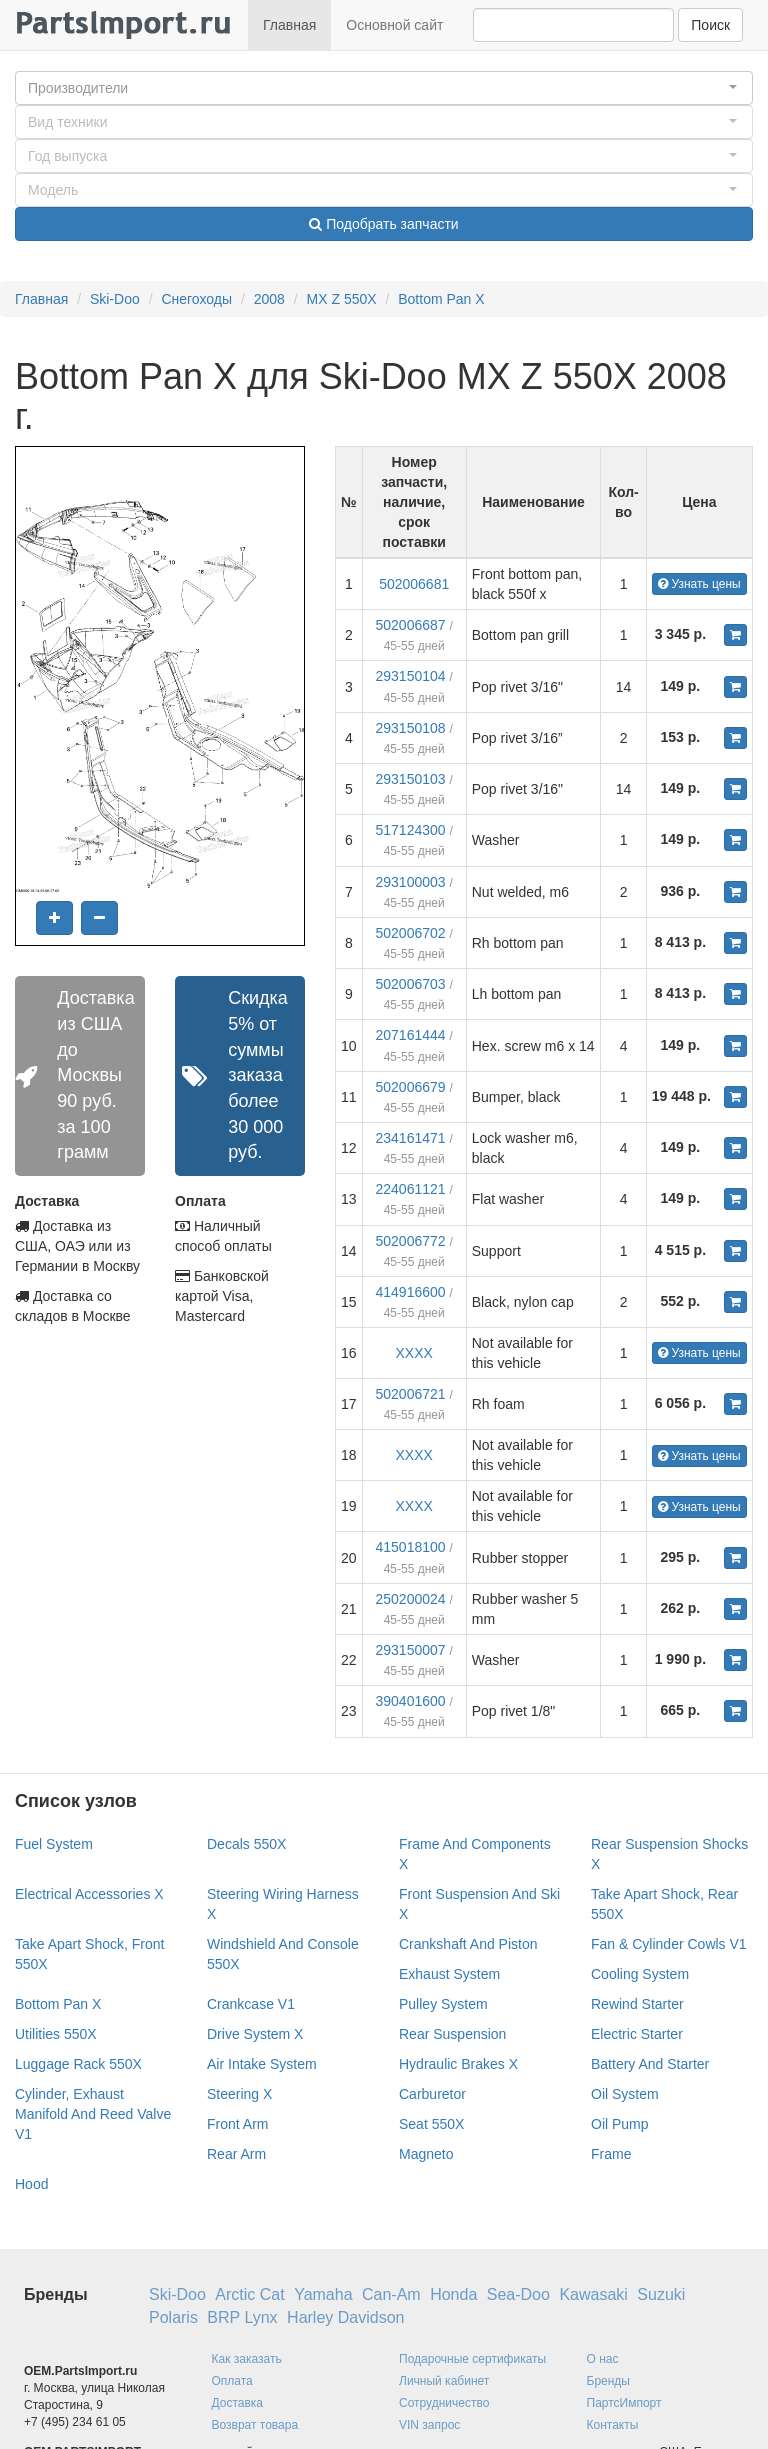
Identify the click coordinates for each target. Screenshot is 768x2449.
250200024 (411, 1599)
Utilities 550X (56, 2034)
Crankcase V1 (251, 2004)
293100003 (411, 882)
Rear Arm (236, 2154)
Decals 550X (246, 1844)
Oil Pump (620, 2124)
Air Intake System (262, 2064)
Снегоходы (196, 299)
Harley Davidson (345, 2317)
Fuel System (54, 1844)
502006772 (411, 1241)
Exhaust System (449, 1974)
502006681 (414, 584)
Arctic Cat (249, 2294)
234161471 (411, 1138)
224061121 (411, 1189)
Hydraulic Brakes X (458, 2064)
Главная (289, 25)
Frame (611, 2154)
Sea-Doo (518, 2294)
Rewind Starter (637, 2004)
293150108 (411, 728)
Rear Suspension (452, 2034)
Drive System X (255, 2034)
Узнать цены (699, 584)
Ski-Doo (115, 299)
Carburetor (432, 2094)
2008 (269, 299)
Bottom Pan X (441, 299)
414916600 (411, 1292)
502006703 (411, 984)
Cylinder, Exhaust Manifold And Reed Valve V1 (93, 2114)
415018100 (411, 1547)
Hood (31, 2184)
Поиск (710, 25)
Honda (453, 2294)
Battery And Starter (650, 2064)
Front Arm (237, 2124)
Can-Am (391, 2294)
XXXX (413, 1353)
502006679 (411, 1087)
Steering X (239, 2094)
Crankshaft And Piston (468, 1944)
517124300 (411, 830)
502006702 (411, 933)
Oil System (625, 2094)
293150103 (411, 779)
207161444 (411, 1035)
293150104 (411, 676)
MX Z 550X (342, 299)
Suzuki (661, 2294)
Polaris (173, 2317)
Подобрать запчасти (383, 224)
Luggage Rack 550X (78, 2064)
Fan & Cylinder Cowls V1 (669, 1944)
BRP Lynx (242, 2317)
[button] (384, 88)
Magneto (426, 2154)
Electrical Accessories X (89, 1894)
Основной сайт (394, 25)
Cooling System (640, 1974)
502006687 (411, 625)
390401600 (411, 1701)
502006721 (411, 1394)
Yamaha (323, 2294)
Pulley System (443, 2004)
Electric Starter (637, 2034)
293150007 (411, 1650)
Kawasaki (593, 2294)
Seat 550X (431, 2124)
